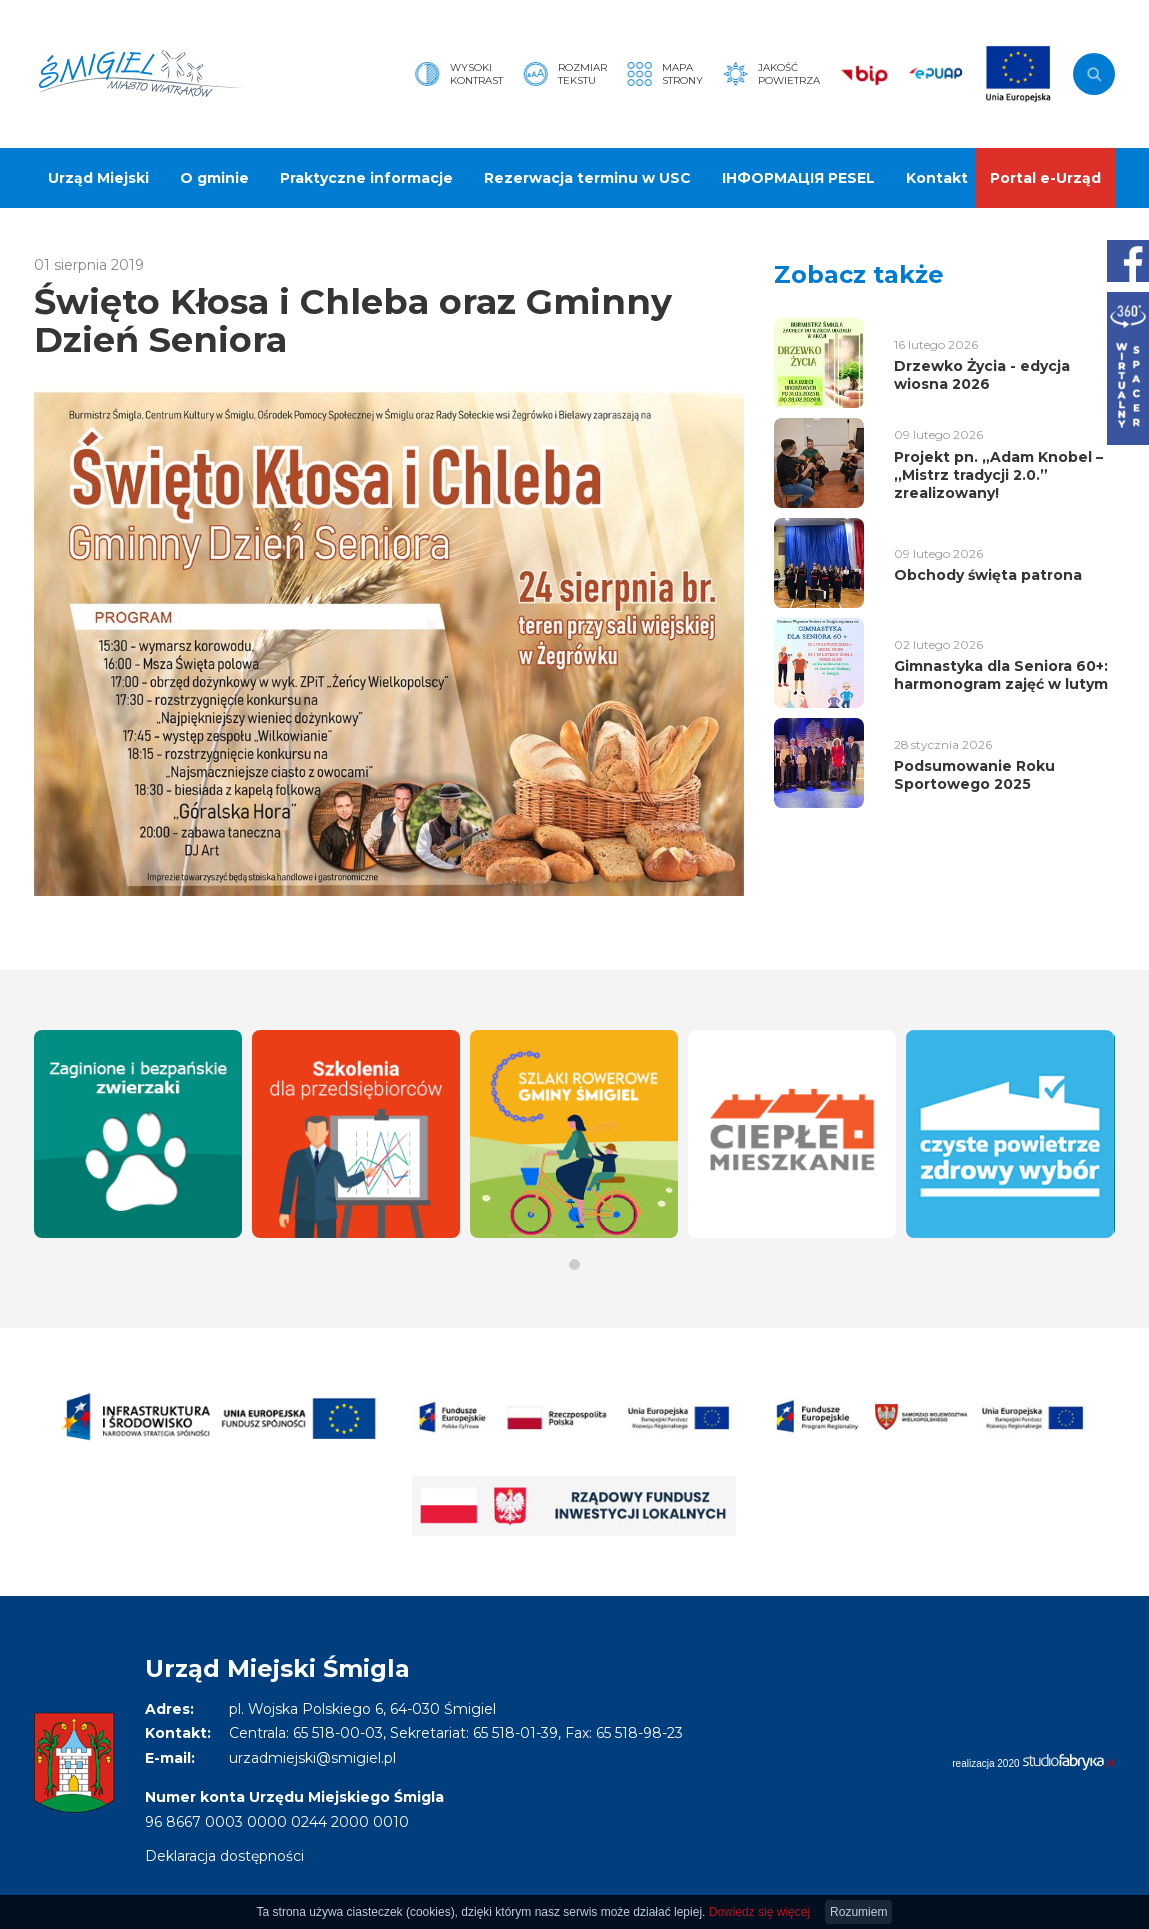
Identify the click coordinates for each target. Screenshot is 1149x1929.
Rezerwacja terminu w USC (587, 178)
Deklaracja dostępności (224, 1856)
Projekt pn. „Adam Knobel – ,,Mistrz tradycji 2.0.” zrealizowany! (998, 475)
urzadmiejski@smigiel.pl (312, 1758)
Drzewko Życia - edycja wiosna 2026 (982, 375)
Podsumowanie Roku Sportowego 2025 (974, 775)
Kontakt (937, 178)
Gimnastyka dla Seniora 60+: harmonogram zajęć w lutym (1001, 675)
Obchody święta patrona (988, 575)
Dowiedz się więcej (759, 1912)
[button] (574, 1264)
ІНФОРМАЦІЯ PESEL (798, 178)
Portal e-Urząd (1045, 178)
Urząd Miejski (98, 178)
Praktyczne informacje (366, 178)
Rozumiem (858, 1912)
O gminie (214, 178)
